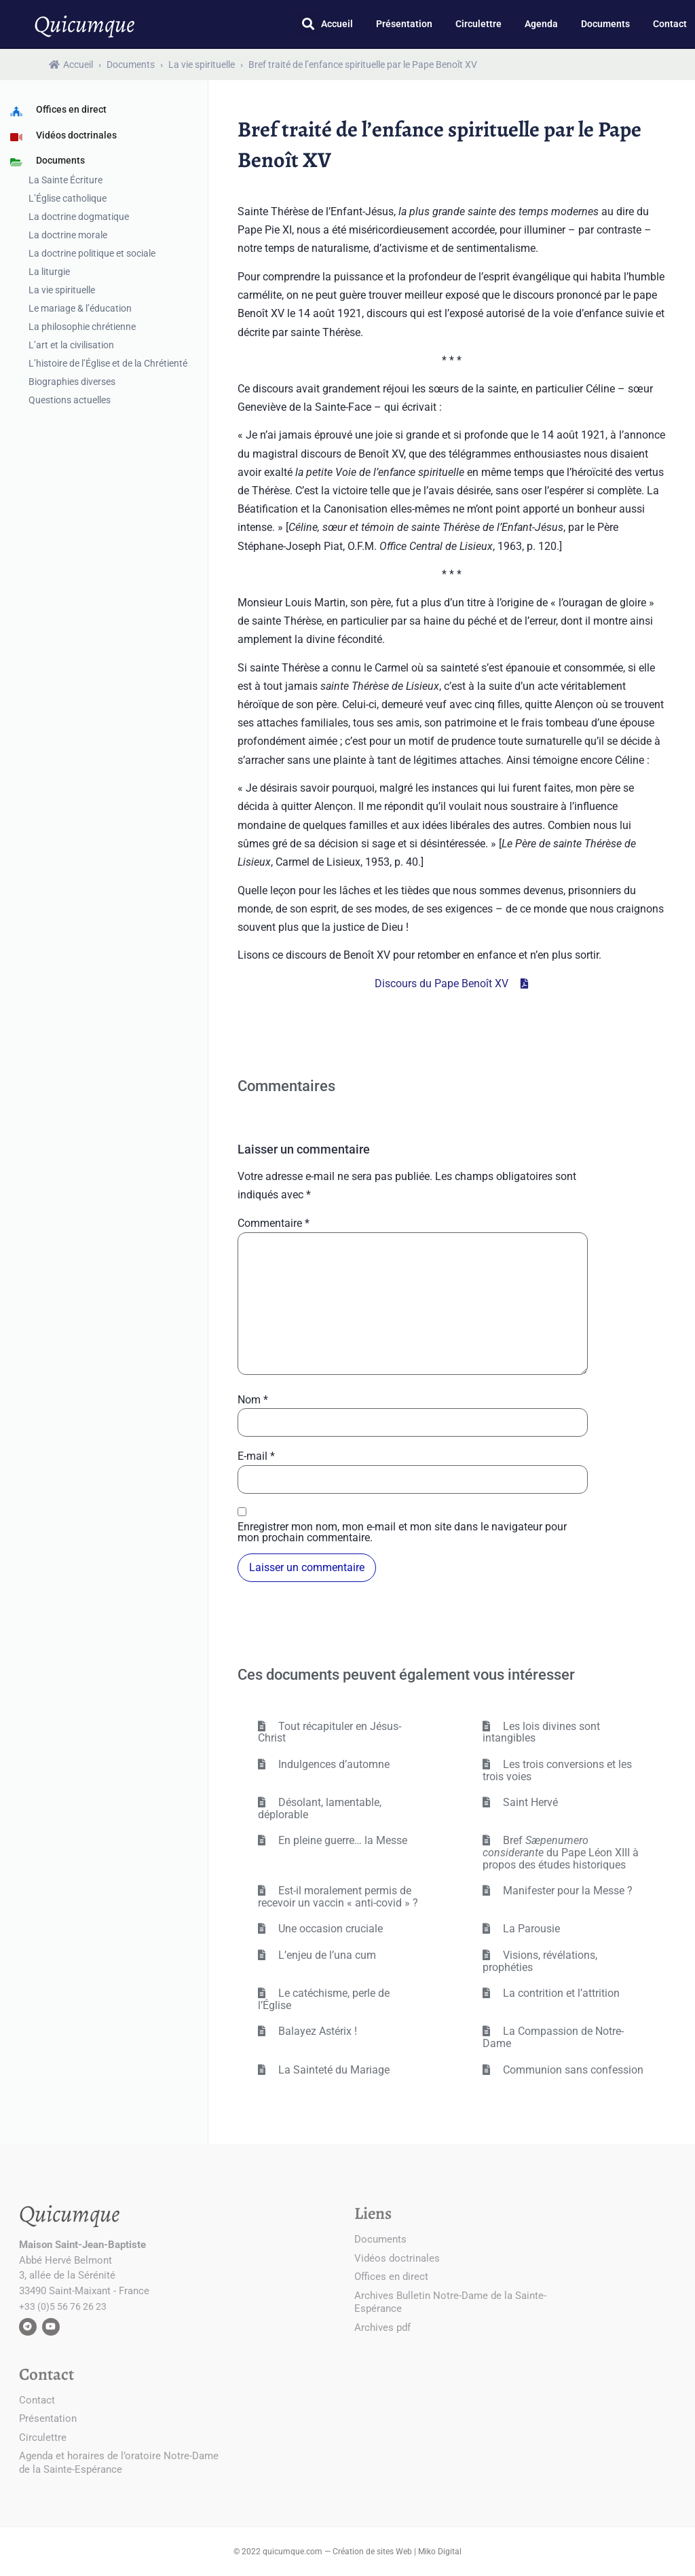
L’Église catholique (68, 198)
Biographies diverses (72, 381)
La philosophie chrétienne (82, 326)
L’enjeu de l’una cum (326, 1955)
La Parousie (530, 1928)
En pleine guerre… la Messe (341, 1840)
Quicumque (84, 23)
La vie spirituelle (201, 64)
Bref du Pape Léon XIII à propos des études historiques (561, 1852)
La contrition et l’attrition (560, 1993)
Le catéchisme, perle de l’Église (324, 1999)
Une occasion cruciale (329, 1928)
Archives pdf (382, 2327)
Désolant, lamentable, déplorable (319, 1808)
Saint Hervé (529, 1802)
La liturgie (49, 271)
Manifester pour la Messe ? (566, 1890)
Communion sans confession (571, 2069)
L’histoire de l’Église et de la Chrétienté (108, 363)
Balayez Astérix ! (316, 2031)
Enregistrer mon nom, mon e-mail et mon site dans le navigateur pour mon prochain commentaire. (402, 1532)
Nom (253, 1400)
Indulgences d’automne (333, 1764)
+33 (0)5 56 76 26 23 (63, 2306)
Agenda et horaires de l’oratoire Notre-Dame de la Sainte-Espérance (119, 2463)
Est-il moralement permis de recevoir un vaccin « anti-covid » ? (338, 1896)
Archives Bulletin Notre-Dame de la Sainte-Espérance (450, 2302)
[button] (308, 24)
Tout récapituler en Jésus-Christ (329, 1732)
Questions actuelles (70, 399)
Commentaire (273, 1223)
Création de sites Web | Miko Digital (397, 2551)
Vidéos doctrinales (397, 2258)
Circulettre (478, 23)
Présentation (404, 23)
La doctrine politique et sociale (92, 253)
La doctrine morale (68, 234)
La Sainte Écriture (65, 179)
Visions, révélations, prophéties (540, 1961)
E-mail (256, 1456)
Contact (670, 23)
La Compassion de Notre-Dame (553, 2037)
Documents (605, 23)
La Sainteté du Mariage (333, 2069)
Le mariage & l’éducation (80, 308)
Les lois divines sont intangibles (541, 1732)
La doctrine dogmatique (79, 216)
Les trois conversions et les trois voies (557, 1770)
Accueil (337, 23)
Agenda (541, 23)
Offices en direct (391, 2276)
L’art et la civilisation (71, 344)
